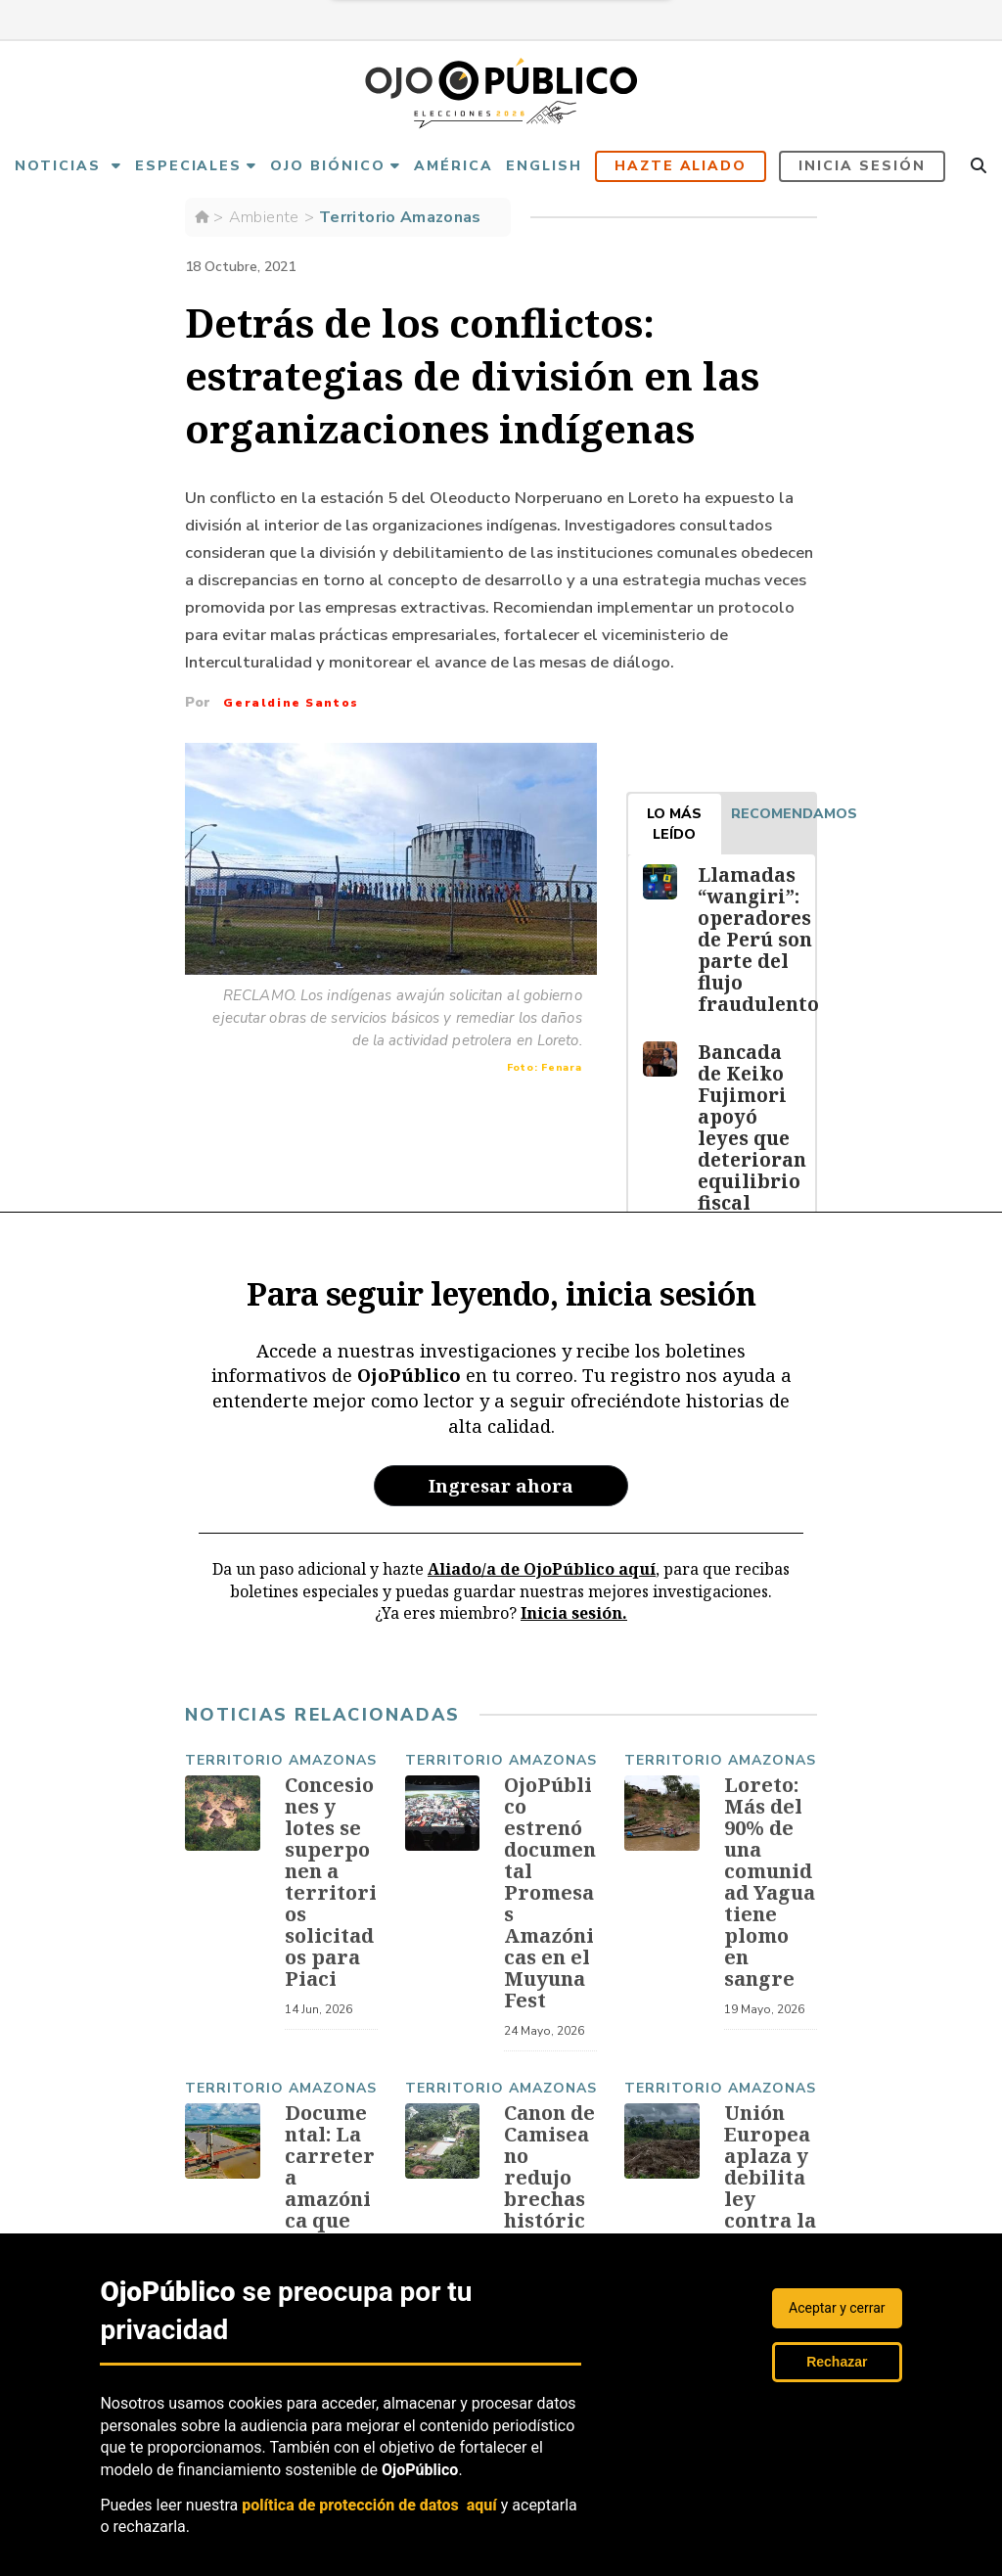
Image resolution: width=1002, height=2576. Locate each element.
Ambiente (264, 217)
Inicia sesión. (574, 1613)
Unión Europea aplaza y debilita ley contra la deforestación (770, 2191)
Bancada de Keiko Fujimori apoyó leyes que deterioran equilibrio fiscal (751, 1127)
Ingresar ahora (501, 1485)
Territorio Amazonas (400, 217)
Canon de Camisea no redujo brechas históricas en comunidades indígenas (549, 2224)
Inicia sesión (861, 166)
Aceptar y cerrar (837, 2308)
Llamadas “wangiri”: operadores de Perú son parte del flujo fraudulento (756, 939)
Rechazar (836, 2361)
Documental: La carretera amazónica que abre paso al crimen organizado (330, 2224)
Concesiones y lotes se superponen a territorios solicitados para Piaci (331, 1885)
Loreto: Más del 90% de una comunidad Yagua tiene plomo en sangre (769, 1885)
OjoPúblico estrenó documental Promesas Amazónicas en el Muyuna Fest (550, 1896)
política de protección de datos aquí (369, 2505)
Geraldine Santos (290, 703)
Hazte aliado (681, 166)
